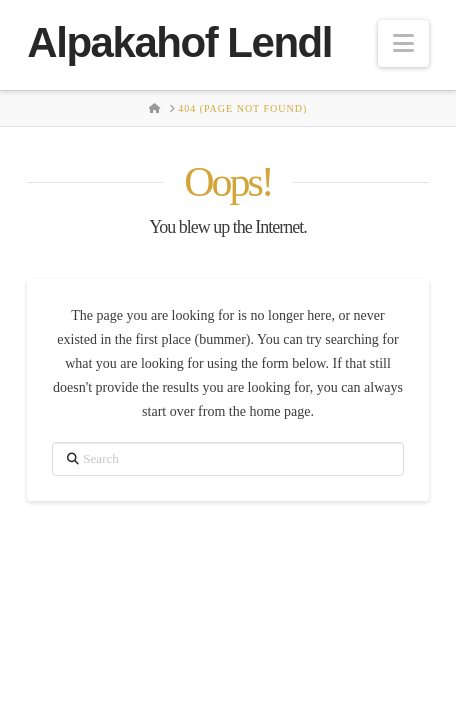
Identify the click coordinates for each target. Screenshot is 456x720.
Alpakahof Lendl (179, 43)
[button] (403, 43)
